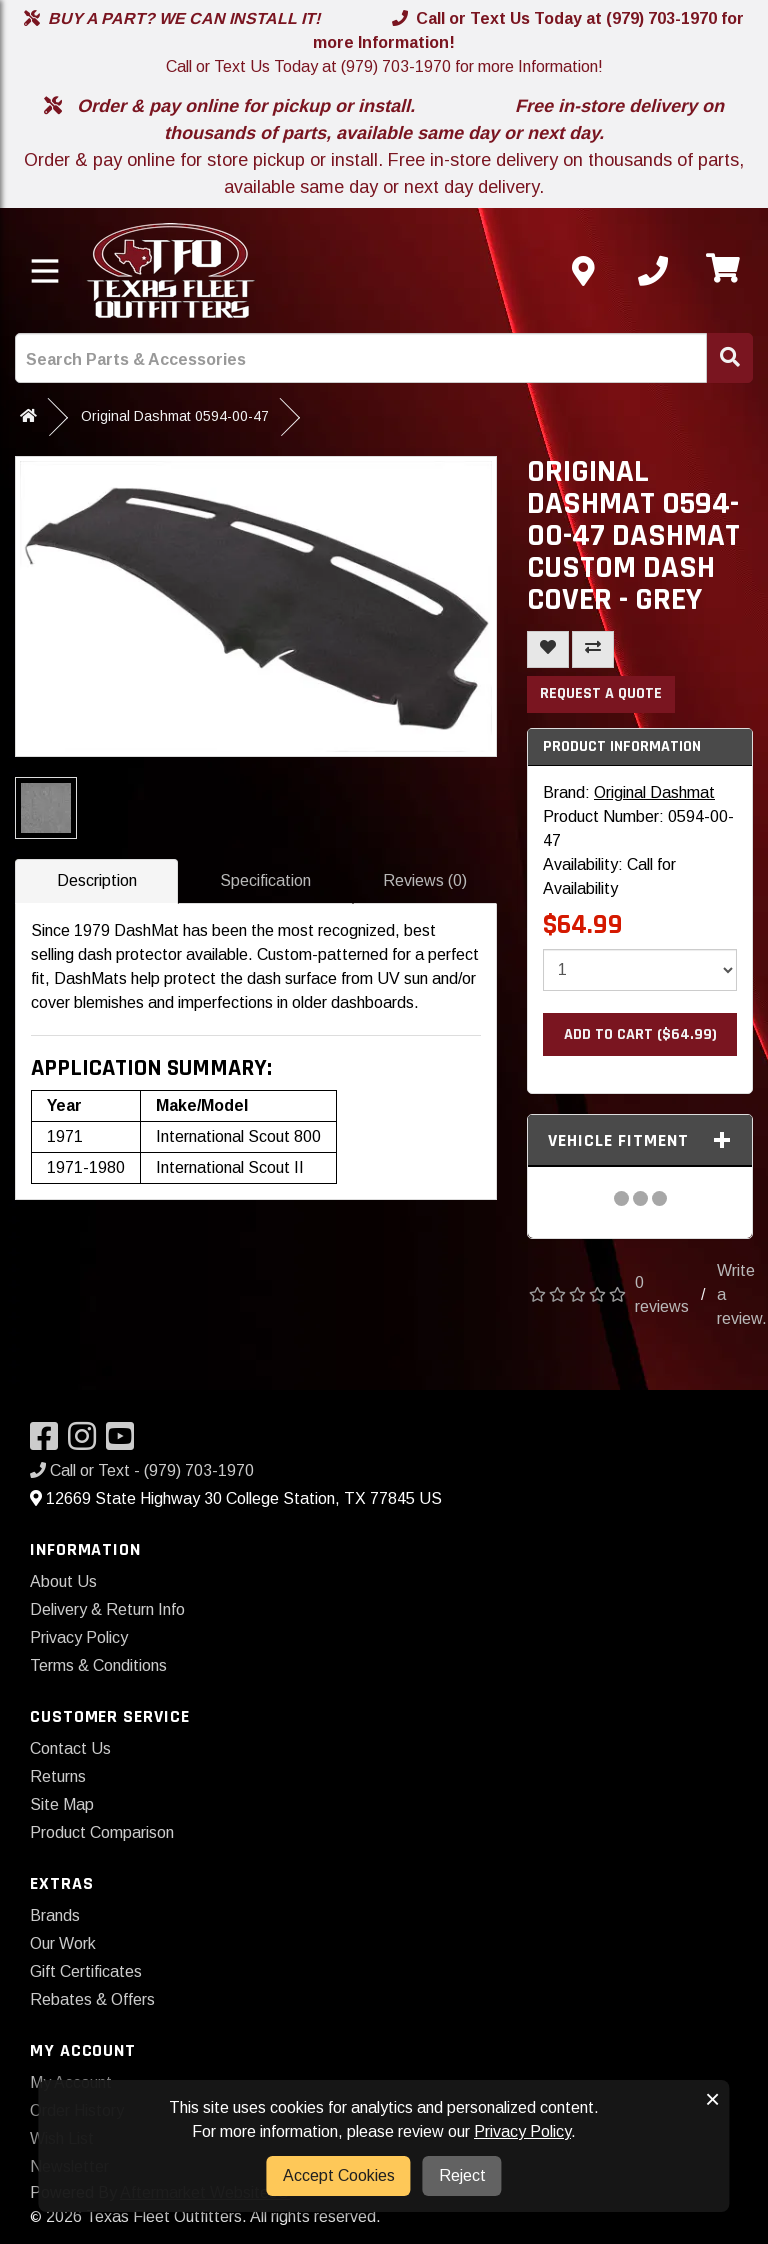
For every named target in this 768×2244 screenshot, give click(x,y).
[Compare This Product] (593, 649)
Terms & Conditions (98, 1665)
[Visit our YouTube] (125, 1442)
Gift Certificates (86, 1971)
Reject (462, 2175)
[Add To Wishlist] (548, 649)
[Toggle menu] (45, 271)
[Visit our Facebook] (49, 1442)
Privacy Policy (79, 1637)
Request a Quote (601, 693)
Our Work (63, 1943)
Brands (55, 1915)
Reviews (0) (425, 880)
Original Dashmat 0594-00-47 (175, 416)
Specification (265, 880)
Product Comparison (102, 1832)
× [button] (712, 2099)
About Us (63, 1581)
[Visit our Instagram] (87, 1442)
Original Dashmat (654, 792)
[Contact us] (583, 271)
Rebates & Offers (92, 1999)
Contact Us (70, 1748)
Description (97, 880)
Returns (58, 1776)
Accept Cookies (339, 2175)
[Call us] (653, 271)
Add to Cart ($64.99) (640, 1034)
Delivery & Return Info (107, 1609)
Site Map (62, 1804)
